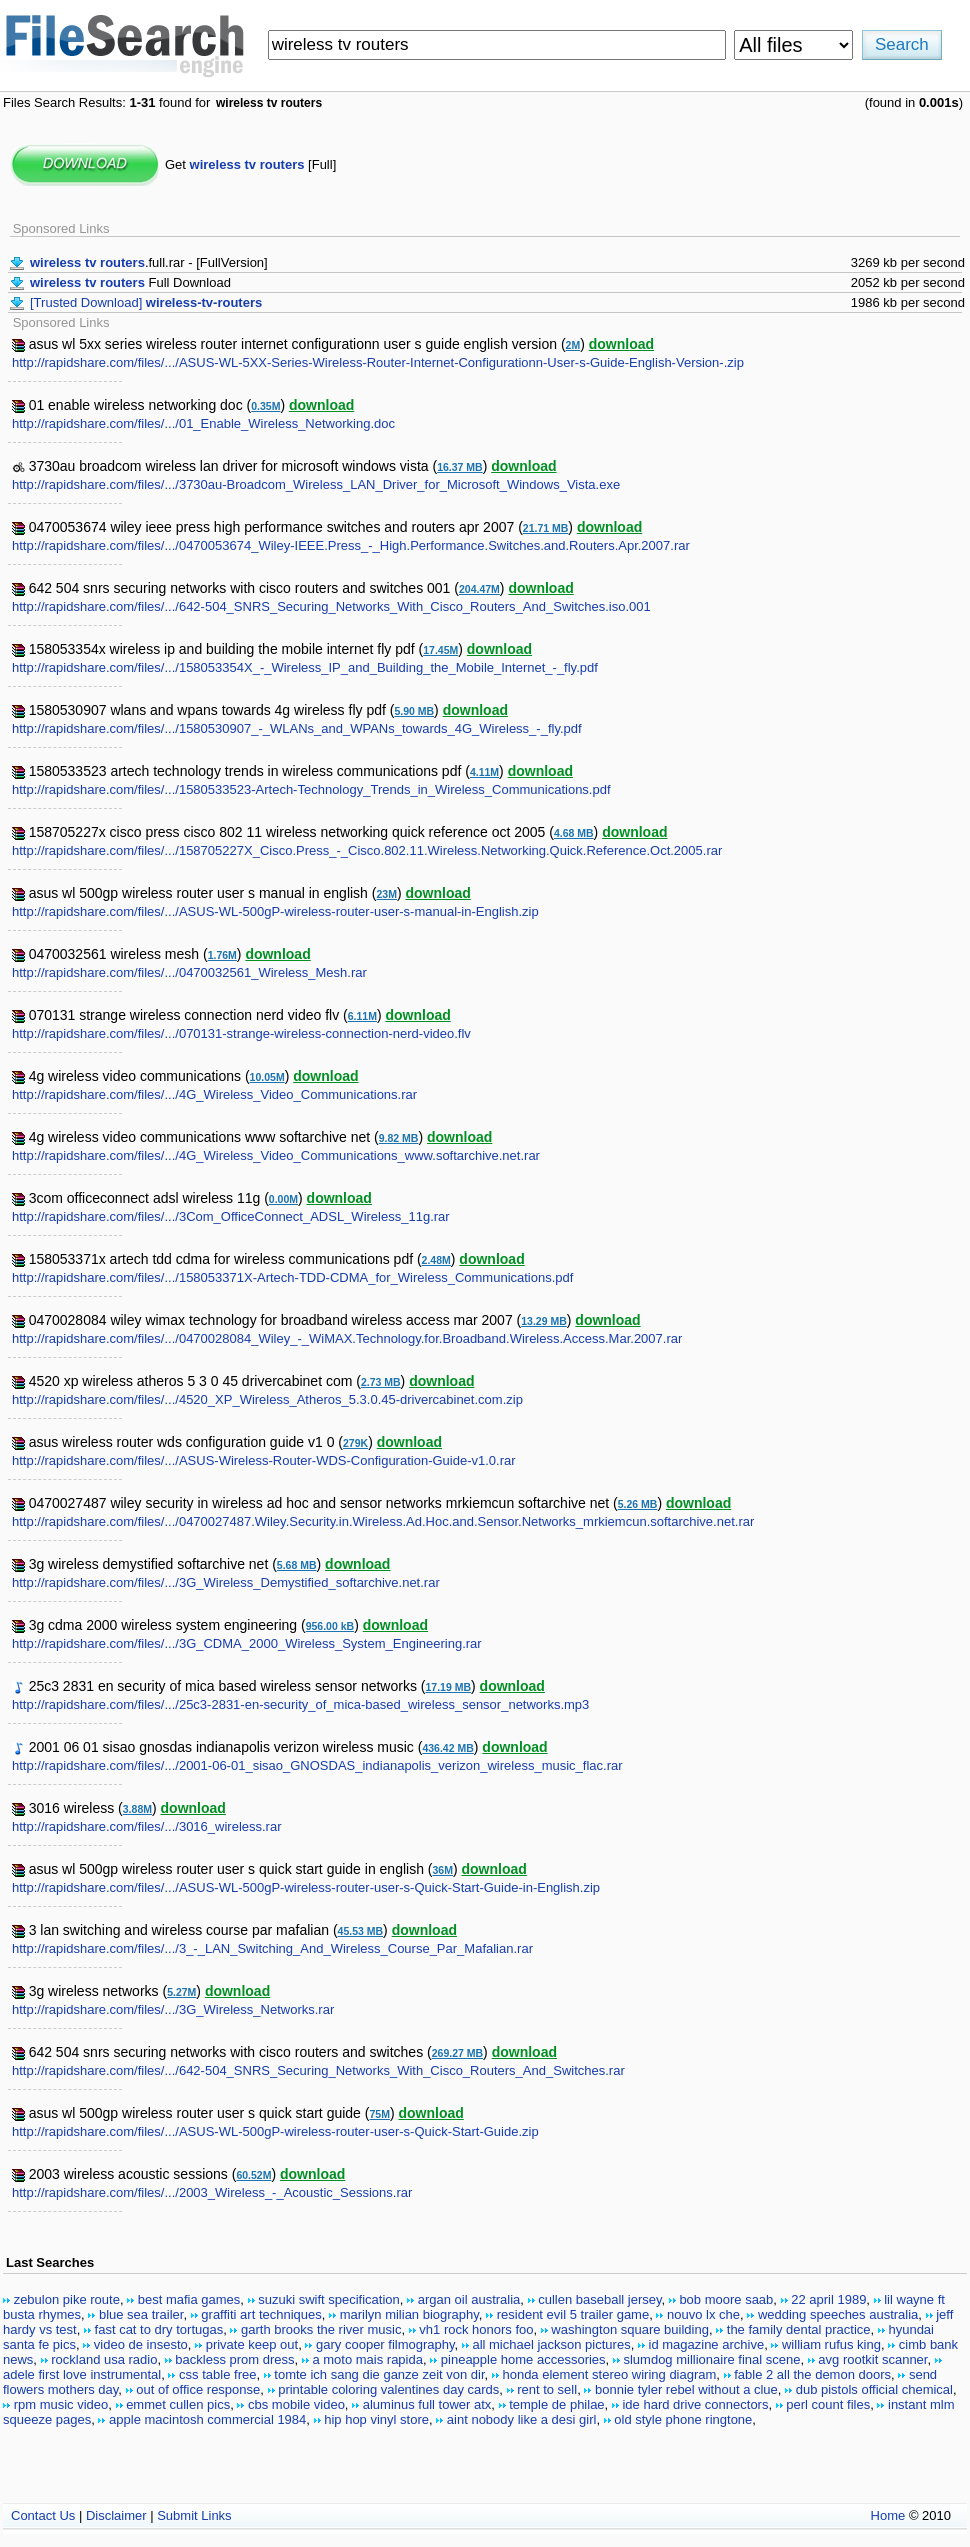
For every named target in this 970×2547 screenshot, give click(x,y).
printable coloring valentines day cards (388, 2389)
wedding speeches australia (838, 2314)
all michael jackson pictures (551, 2344)
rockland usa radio (104, 2359)
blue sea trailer (141, 2314)
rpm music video (61, 2404)
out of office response (198, 2389)
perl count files (828, 2404)
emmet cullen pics (178, 2404)
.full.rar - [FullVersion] (149, 262)
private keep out (252, 2344)
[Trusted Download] (146, 302)
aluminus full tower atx (427, 2404)
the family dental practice (799, 2329)
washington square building (630, 2329)
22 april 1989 (828, 2299)
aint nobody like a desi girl (522, 2419)
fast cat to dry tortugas (159, 2329)
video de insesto (141, 2344)
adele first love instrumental (82, 2374)
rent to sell (547, 2389)
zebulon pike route (67, 2299)
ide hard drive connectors (695, 2404)
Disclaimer (116, 2515)
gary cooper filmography (385, 2344)
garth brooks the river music (321, 2329)
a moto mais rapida (367, 2359)
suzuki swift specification (329, 2299)
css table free (217, 2374)
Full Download (130, 282)
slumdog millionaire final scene (711, 2359)
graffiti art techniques (261, 2314)
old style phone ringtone (683, 2419)
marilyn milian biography (409, 2314)
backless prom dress (234, 2359)
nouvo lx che (703, 2314)
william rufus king (831, 2344)
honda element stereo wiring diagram (609, 2374)
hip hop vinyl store (376, 2419)
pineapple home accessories (523, 2359)
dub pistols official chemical (874, 2389)
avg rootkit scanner (872, 2359)
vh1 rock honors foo (476, 2329)
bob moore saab (726, 2299)
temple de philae (556, 2404)
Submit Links (194, 2515)
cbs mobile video (296, 2404)
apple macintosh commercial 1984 (207, 2419)
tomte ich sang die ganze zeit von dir (379, 2374)
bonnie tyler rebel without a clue (686, 2389)
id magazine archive (707, 2344)
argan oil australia (469, 2299)
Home (888, 2515)
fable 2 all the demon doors (812, 2374)
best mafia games (189, 2299)
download (621, 344)
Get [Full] (250, 164)
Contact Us (43, 2515)
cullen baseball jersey (599, 2299)
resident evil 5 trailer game (573, 2314)
